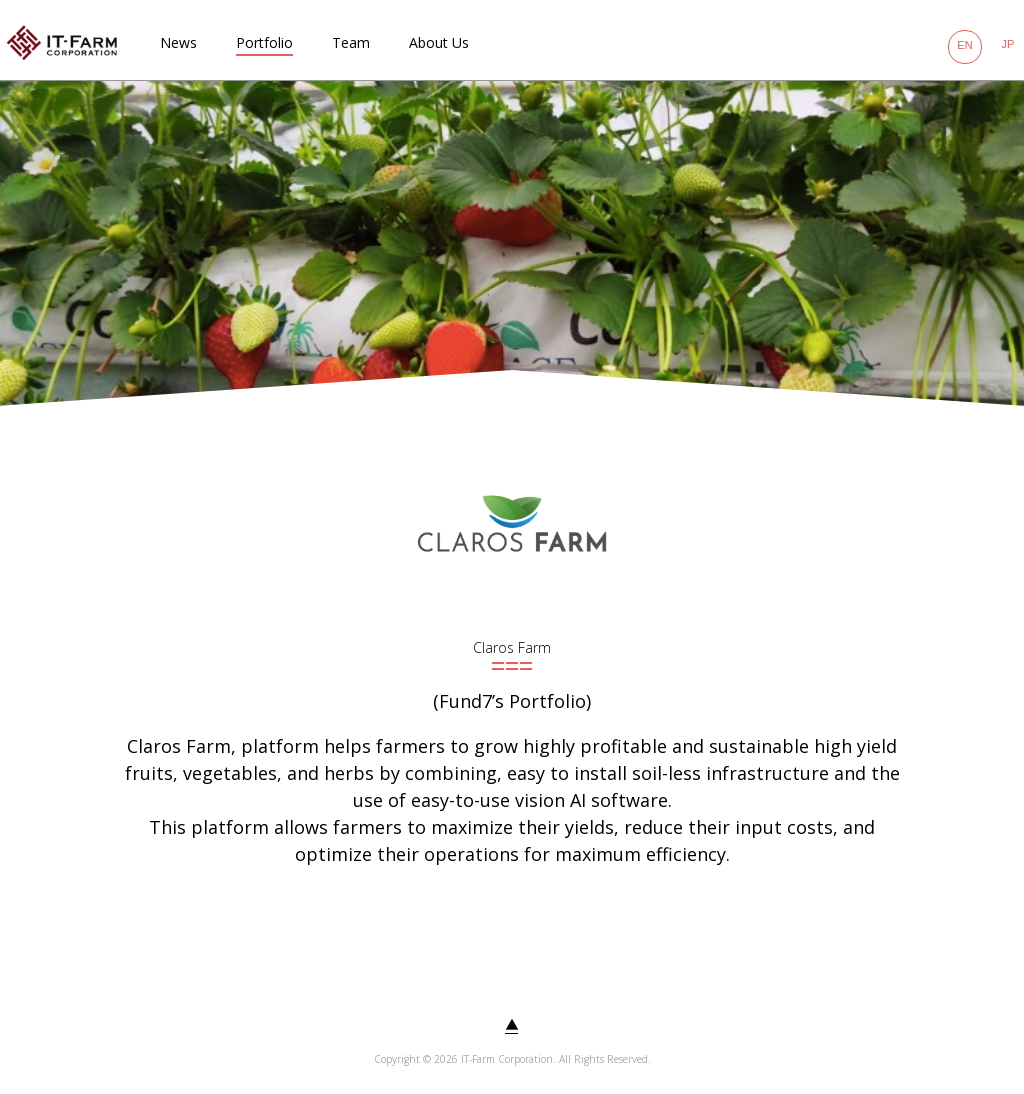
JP (1008, 44)
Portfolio (264, 42)
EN (964, 45)
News (178, 42)
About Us (439, 42)
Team (351, 42)
